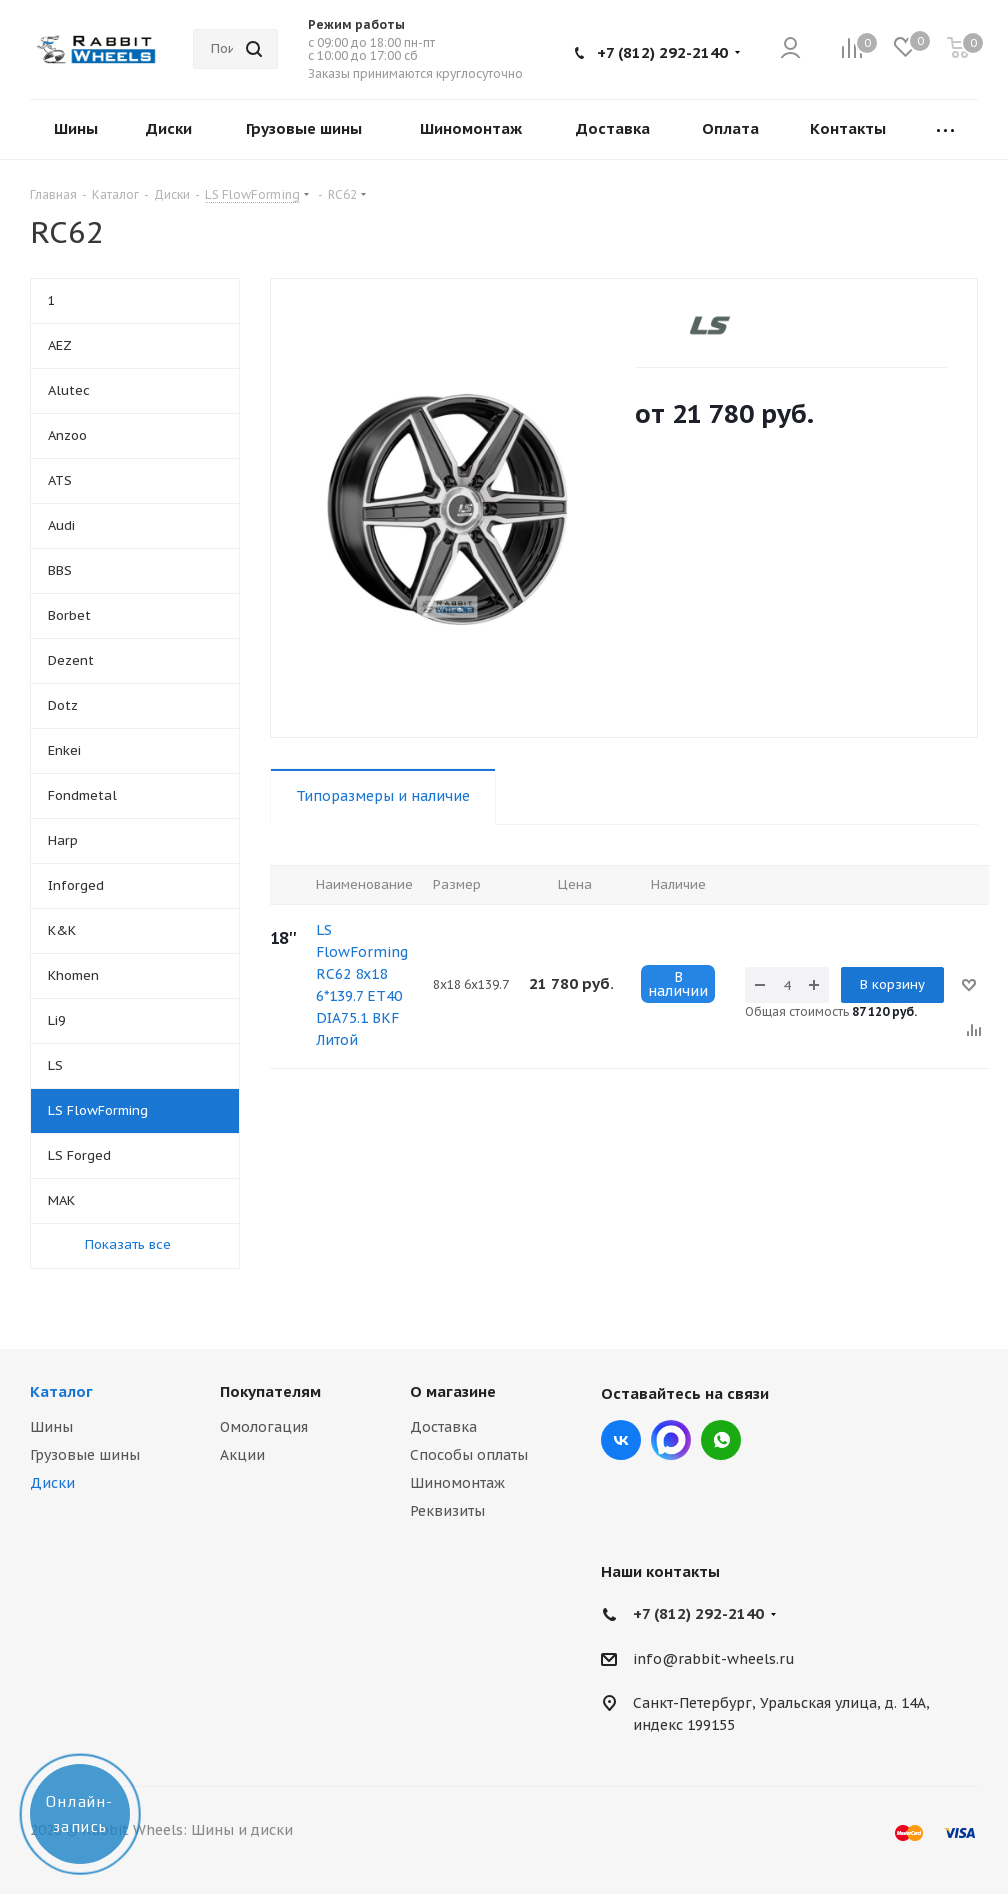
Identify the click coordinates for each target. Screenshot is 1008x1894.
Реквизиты (447, 1511)
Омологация (264, 1427)
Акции (242, 1455)
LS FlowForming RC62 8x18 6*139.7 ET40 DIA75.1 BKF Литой (362, 985)
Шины (51, 1427)
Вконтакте (621, 1440)
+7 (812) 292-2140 (662, 52)
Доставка (443, 1427)
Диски (52, 1483)
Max (671, 1440)
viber (721, 1440)
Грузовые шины (85, 1455)
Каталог (61, 1391)
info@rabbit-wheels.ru (714, 1659)
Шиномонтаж (457, 1483)
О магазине (453, 1391)
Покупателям (270, 1391)
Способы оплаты (469, 1455)
